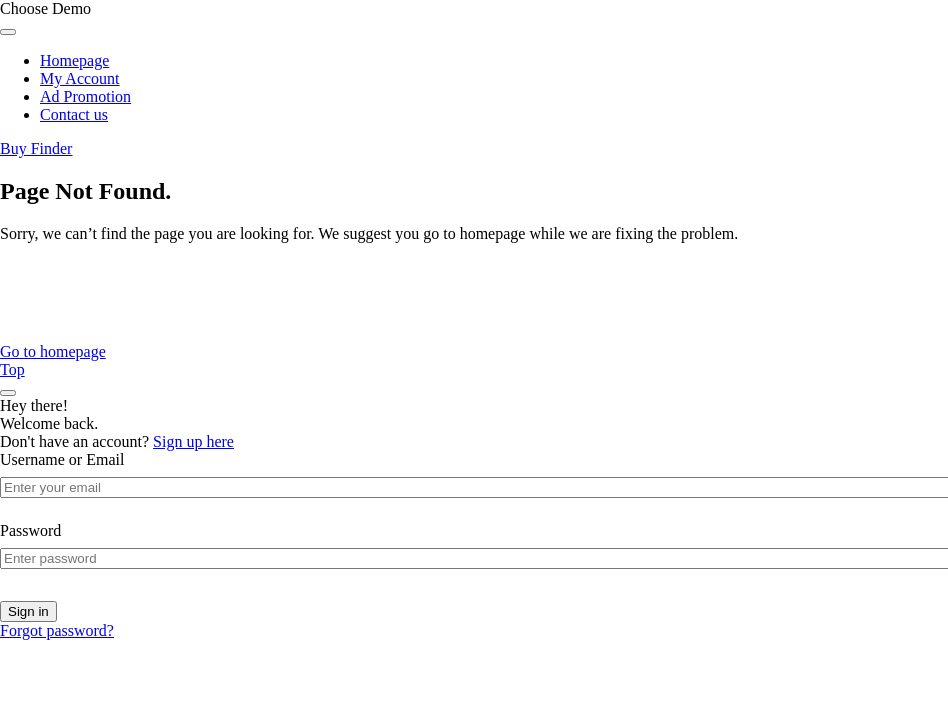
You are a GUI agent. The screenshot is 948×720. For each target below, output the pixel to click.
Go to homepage (53, 351)
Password (30, 530)
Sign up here (193, 441)
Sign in (28, 611)
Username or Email (62, 459)
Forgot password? (57, 630)
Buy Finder (36, 148)
